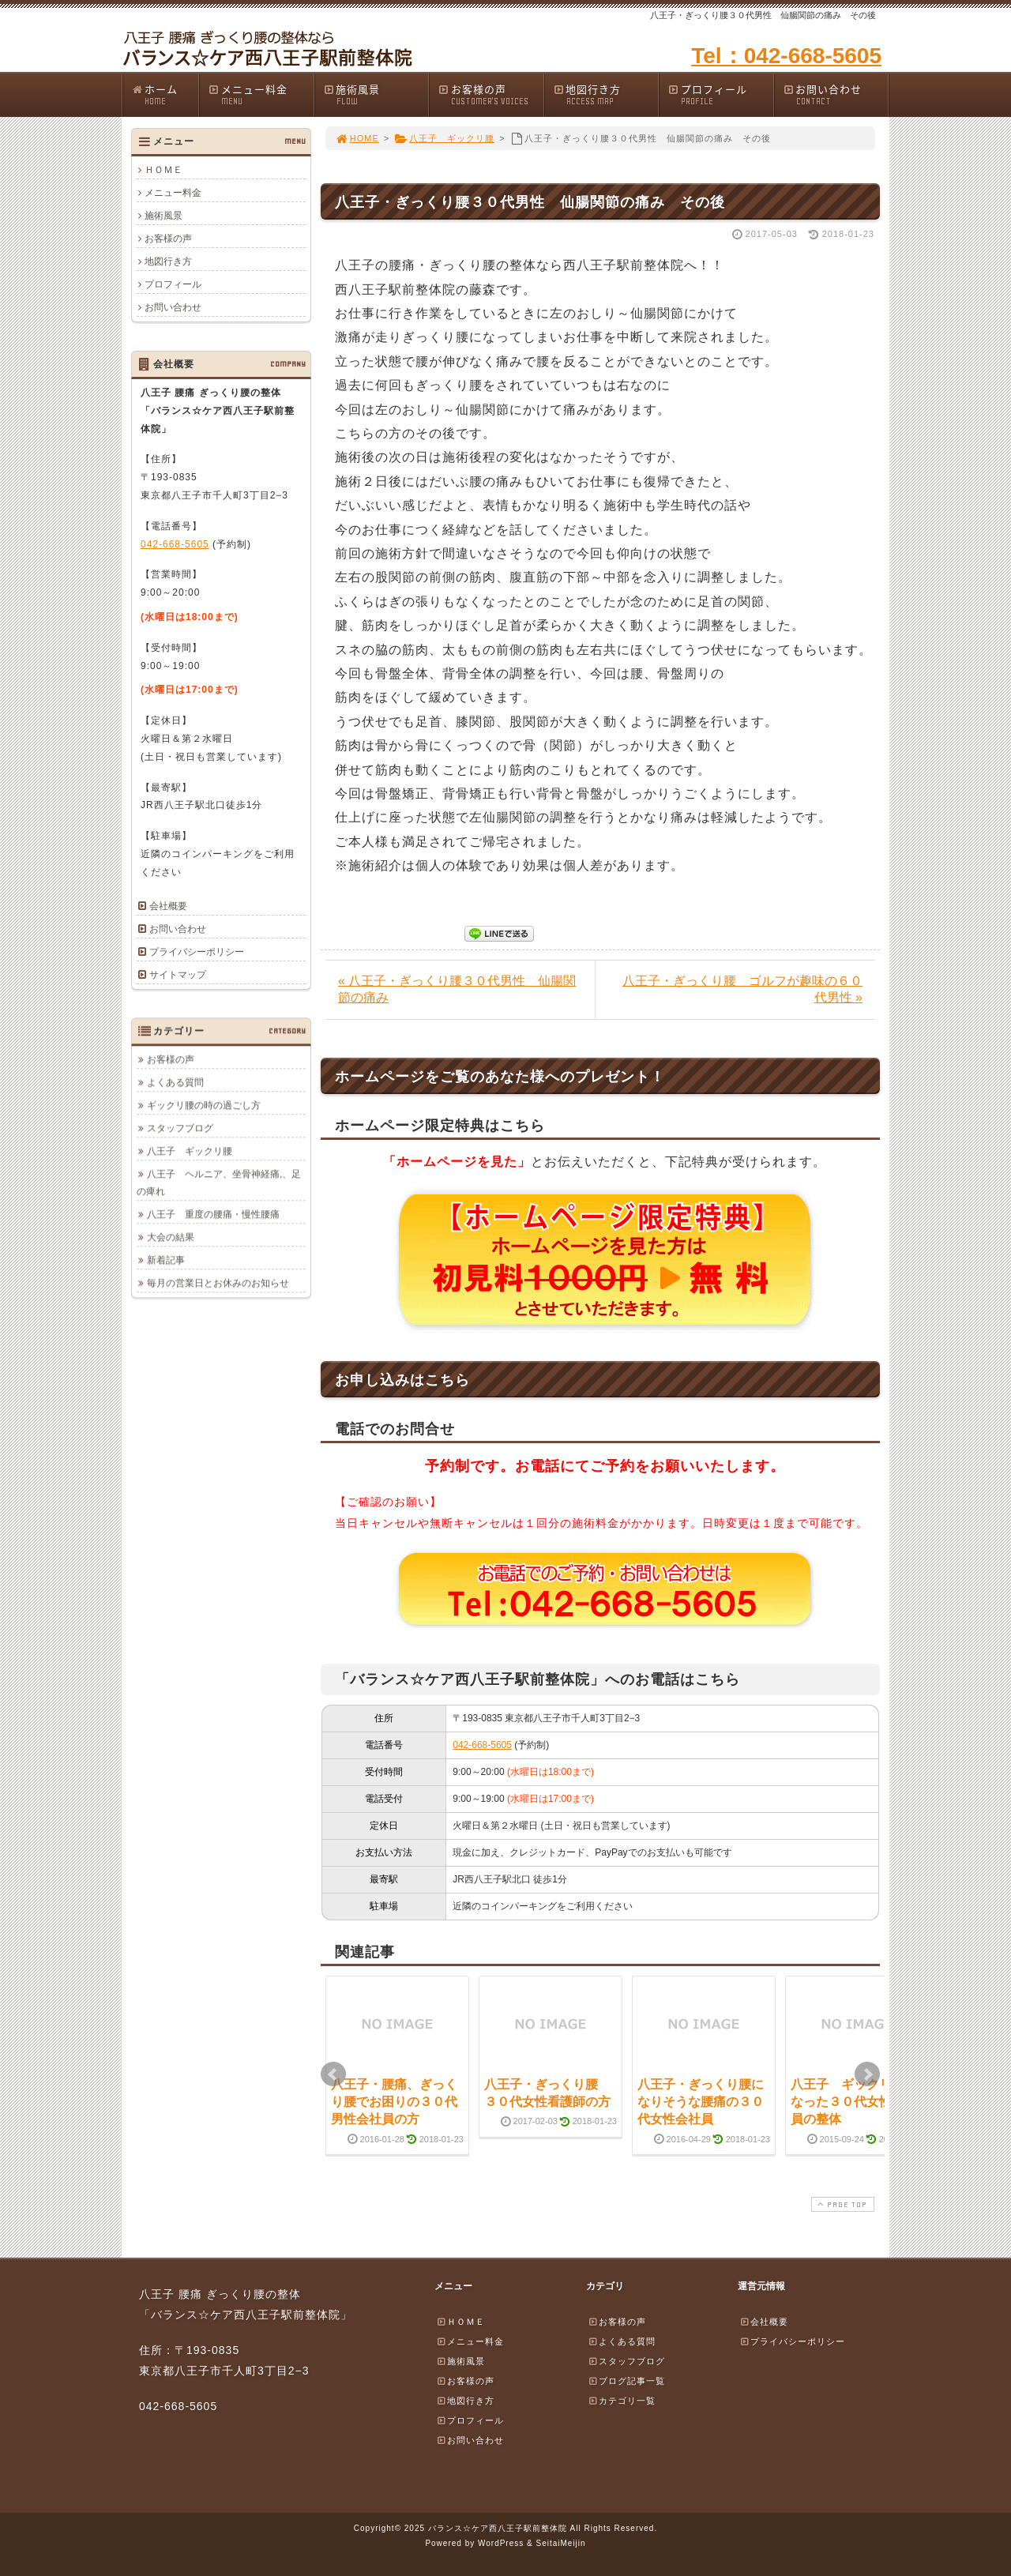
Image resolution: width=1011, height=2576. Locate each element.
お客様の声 (490, 94)
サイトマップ (177, 974)
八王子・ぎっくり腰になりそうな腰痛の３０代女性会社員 (700, 2102)
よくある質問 (175, 1082)
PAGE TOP (841, 2204)
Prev (333, 2074)
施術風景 (376, 94)
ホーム (164, 94)
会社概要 (168, 906)
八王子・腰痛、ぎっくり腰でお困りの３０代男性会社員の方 (394, 2102)
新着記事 (166, 1259)
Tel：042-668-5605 (786, 55)
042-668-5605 (482, 1745)
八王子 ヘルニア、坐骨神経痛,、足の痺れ (219, 1182)
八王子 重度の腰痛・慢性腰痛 (213, 1214)
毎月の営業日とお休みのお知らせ (218, 1282)
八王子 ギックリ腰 (444, 138)
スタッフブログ (180, 1128)
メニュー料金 (261, 94)
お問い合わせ (836, 94)
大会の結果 (170, 1237)
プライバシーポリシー (196, 951)
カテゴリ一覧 (622, 2400)
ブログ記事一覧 (626, 2381)
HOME (357, 138)
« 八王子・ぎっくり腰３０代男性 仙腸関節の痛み (457, 989)
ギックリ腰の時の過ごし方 (204, 1105)
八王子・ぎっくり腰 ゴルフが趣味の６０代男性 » (742, 989)
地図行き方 (606, 94)
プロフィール (720, 94)
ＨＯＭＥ (163, 169)
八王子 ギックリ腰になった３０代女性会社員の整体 (854, 2102)
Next (867, 2074)
